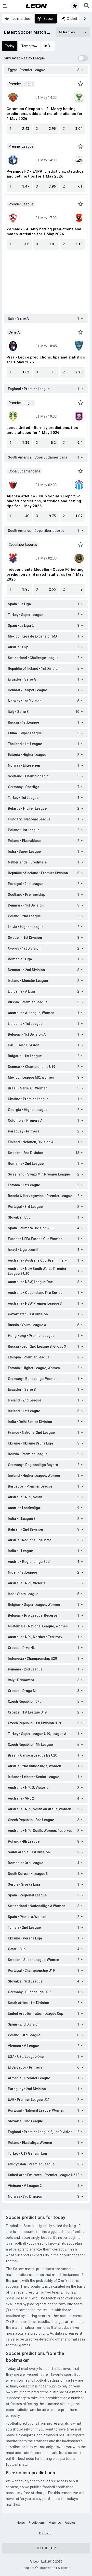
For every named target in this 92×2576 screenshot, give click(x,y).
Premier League (21, 84)
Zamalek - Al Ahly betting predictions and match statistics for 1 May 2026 (44, 231)
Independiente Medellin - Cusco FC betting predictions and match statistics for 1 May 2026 (45, 574)
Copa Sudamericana (24, 471)
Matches (55, 2522)
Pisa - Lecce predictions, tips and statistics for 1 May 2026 (46, 359)
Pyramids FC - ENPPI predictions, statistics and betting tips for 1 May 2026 (45, 174)
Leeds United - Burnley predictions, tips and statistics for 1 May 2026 (42, 430)
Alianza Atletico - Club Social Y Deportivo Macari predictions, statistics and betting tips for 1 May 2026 (44, 501)
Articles (70, 2522)
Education (46, 2533)
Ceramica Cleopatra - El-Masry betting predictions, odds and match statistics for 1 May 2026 (45, 114)
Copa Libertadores (23, 545)
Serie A (14, 332)
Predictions (37, 2522)
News (21, 2522)
